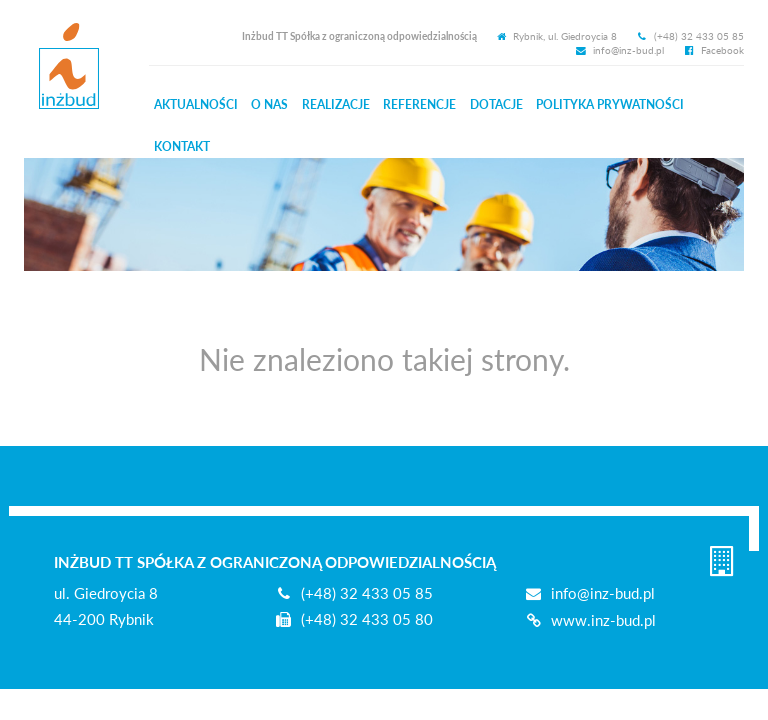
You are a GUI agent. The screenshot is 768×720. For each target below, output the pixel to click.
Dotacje (496, 104)
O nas (269, 104)
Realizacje (336, 104)
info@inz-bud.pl (620, 50)
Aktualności (196, 104)
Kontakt (182, 146)
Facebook (713, 50)
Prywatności (610, 104)
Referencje (419, 104)
